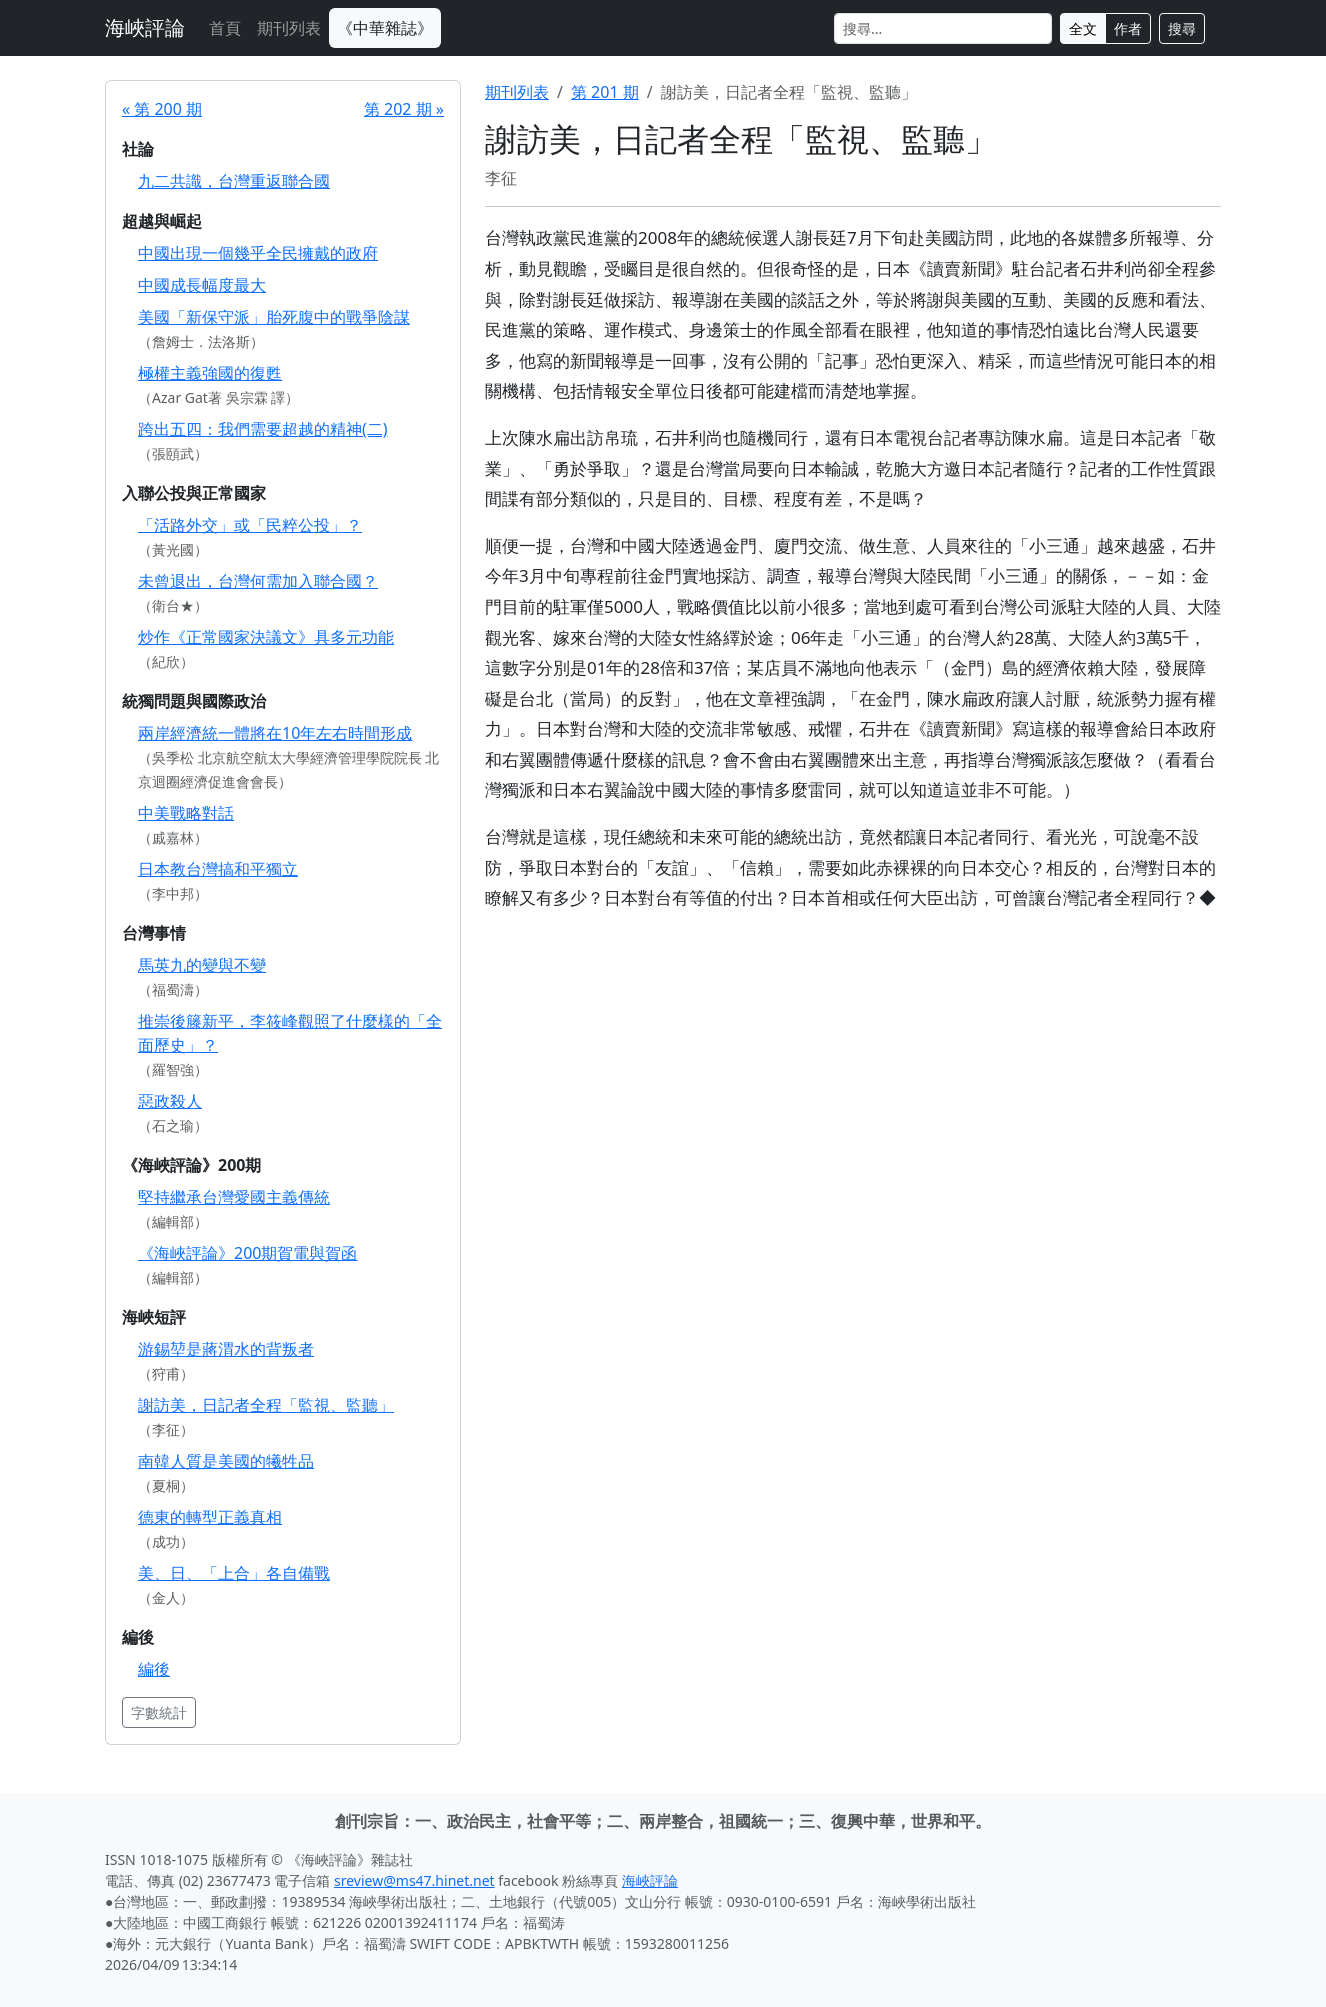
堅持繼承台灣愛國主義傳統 (234, 1197)
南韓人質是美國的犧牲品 (226, 1461)
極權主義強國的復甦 (210, 373)
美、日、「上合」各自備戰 (234, 1573)
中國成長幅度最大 (202, 285)
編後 (154, 1669)
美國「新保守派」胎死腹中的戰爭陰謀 (274, 317)
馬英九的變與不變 (202, 965)
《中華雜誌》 (385, 28)
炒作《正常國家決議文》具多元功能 (266, 637)
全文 (1083, 28)
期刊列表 (289, 28)
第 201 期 (605, 92)
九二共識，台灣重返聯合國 (234, 181)
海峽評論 (145, 27)
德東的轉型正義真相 (210, 1517)
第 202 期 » (404, 109)
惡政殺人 (170, 1101)
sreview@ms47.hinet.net (414, 1880)
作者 (1128, 28)
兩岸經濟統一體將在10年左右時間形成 (275, 733)
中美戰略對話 (186, 813)
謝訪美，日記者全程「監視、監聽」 (266, 1405)
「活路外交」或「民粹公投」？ (250, 525)
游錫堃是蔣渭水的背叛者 (226, 1349)
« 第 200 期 (162, 109)
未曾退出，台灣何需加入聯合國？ (258, 581)
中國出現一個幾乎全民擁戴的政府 (258, 253)
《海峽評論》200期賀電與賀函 (247, 1253)
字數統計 (159, 1712)
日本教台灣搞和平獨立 (218, 869)
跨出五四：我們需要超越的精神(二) (263, 429)
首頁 (225, 28)
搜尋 (1182, 28)
